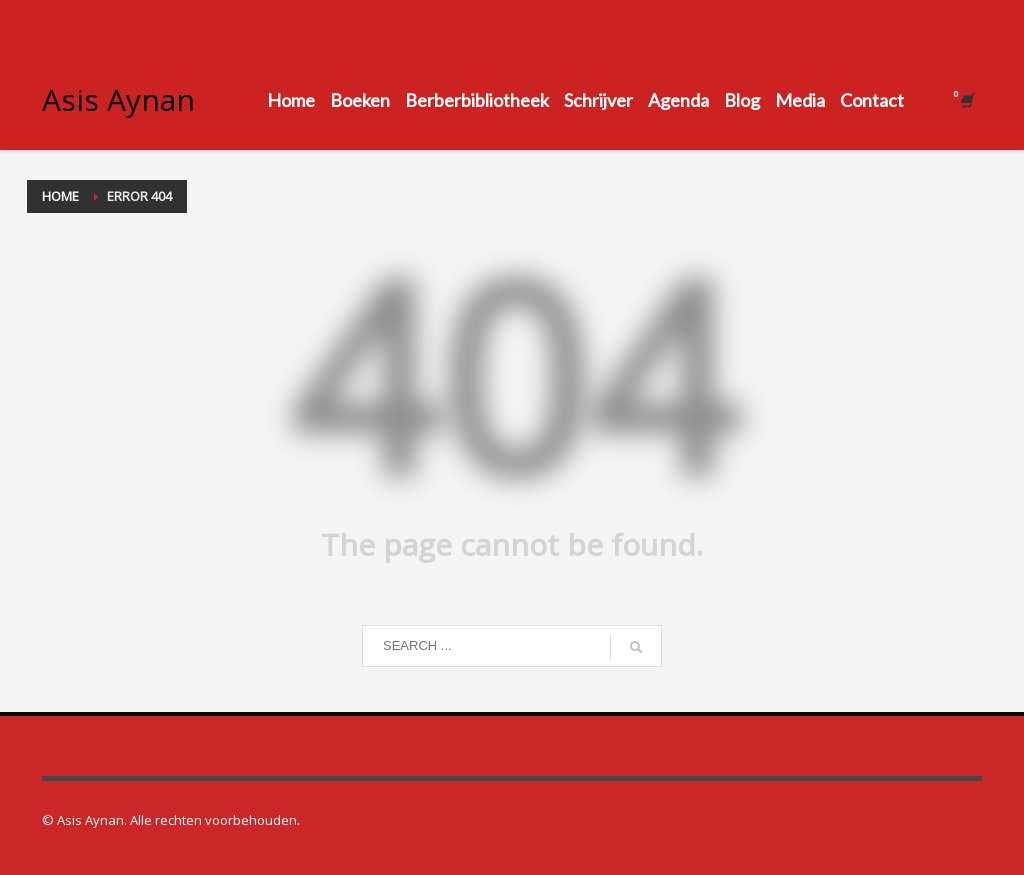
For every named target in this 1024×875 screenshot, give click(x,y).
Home (60, 196)
